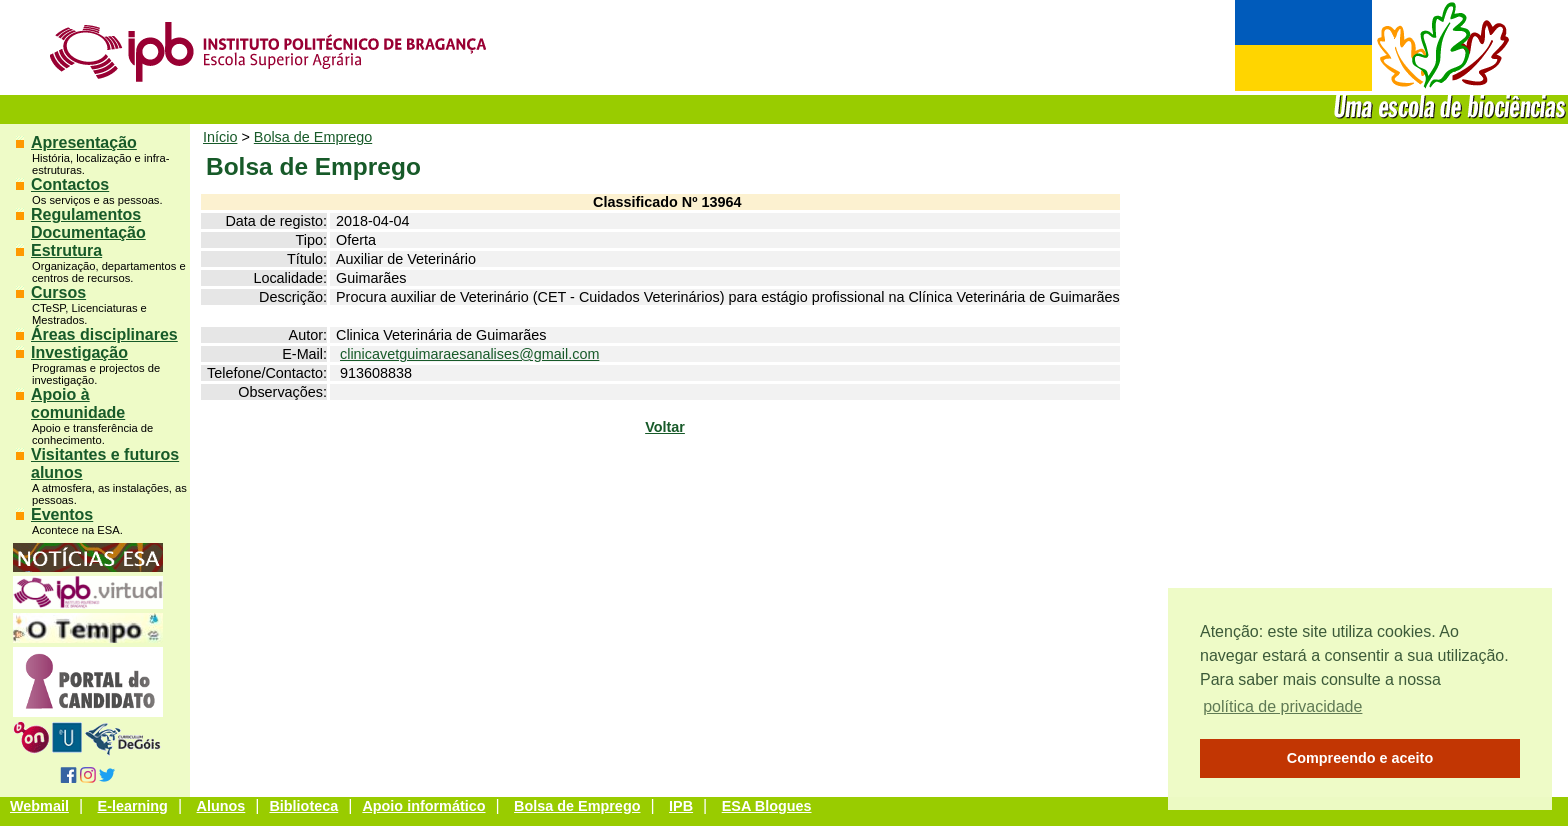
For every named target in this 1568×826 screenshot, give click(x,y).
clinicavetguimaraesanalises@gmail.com (469, 354)
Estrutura (66, 250)
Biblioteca (303, 806)
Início (220, 137)
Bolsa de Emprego (313, 137)
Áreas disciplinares (104, 334)
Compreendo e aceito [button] (1360, 758)
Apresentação (84, 142)
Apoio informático (423, 806)
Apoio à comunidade (78, 403)
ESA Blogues (767, 806)
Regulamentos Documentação (88, 223)
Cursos (58, 292)
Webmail (39, 806)
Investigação (79, 352)
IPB (681, 806)
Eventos (62, 514)
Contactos (70, 184)
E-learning (133, 806)
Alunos (221, 806)
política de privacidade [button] (1282, 706)
